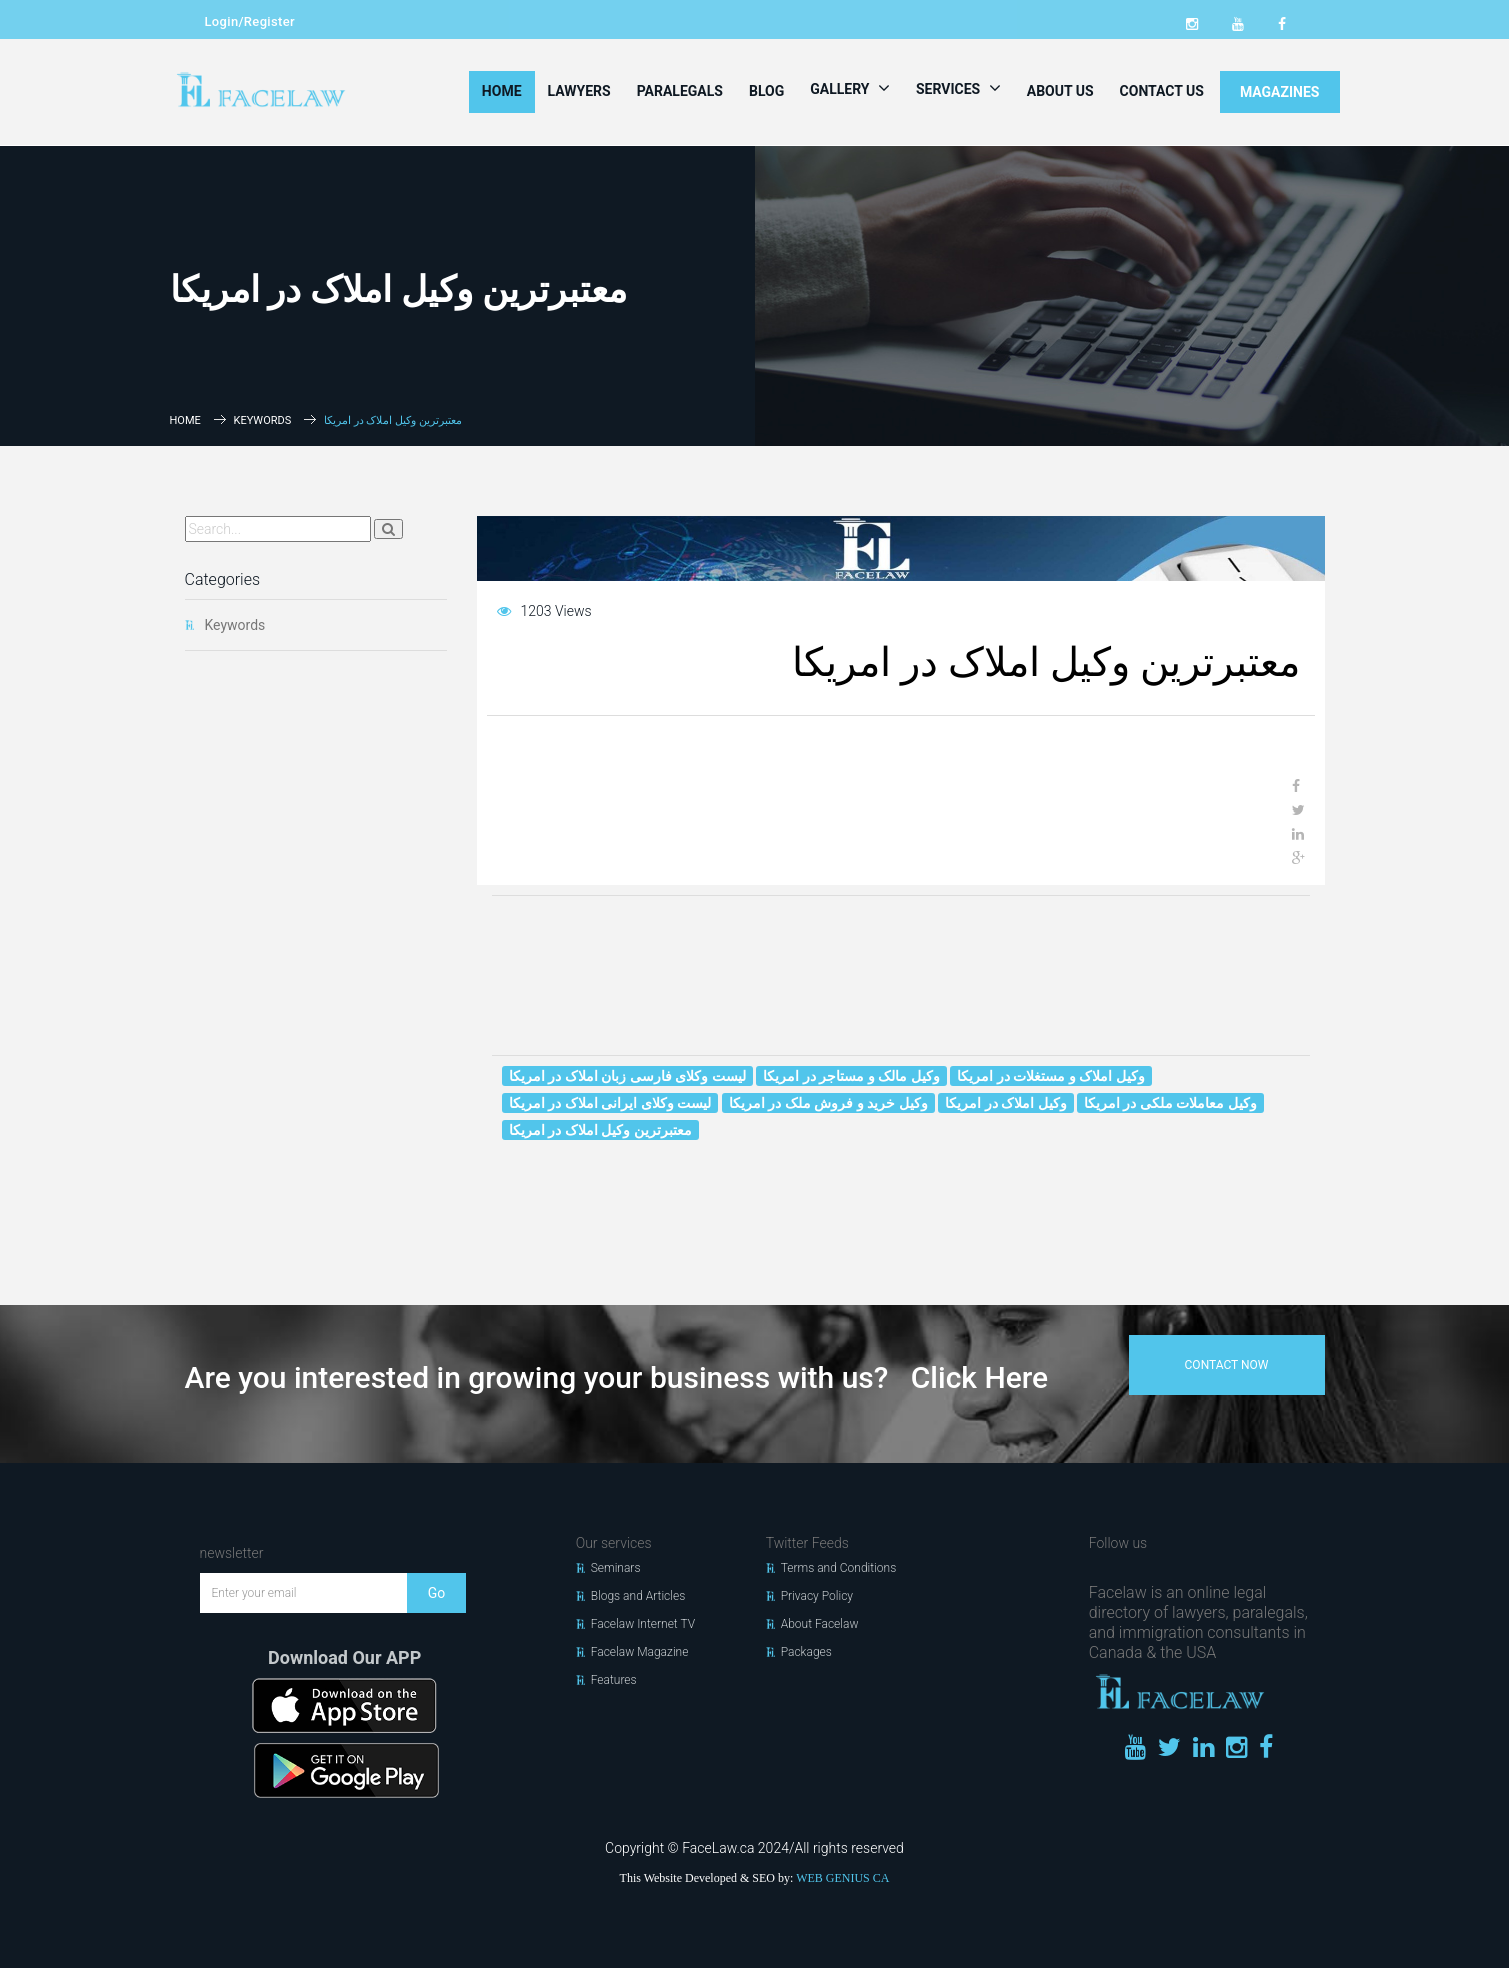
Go (437, 1593)
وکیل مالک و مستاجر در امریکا (851, 1076)
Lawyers (579, 91)
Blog (766, 91)
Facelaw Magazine (640, 1652)
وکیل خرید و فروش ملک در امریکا (828, 1103)
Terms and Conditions (839, 1568)
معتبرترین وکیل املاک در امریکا (600, 1130)
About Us (1060, 91)
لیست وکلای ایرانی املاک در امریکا (610, 1103)
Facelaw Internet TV (643, 1624)
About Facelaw (820, 1624)
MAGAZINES (1280, 92)
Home (502, 91)
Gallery (850, 88)
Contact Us (1162, 91)
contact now (1227, 1365)
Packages (806, 1652)
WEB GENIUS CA (842, 1878)
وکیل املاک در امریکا (1005, 1103)
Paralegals (680, 91)
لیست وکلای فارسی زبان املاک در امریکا (627, 1076)
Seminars (616, 1568)
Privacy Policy (817, 1596)
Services (958, 88)
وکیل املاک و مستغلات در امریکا (1050, 1076)
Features (614, 1680)
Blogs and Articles (638, 1596)
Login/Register (250, 21)
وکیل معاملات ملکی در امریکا (1170, 1103)
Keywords (263, 420)
